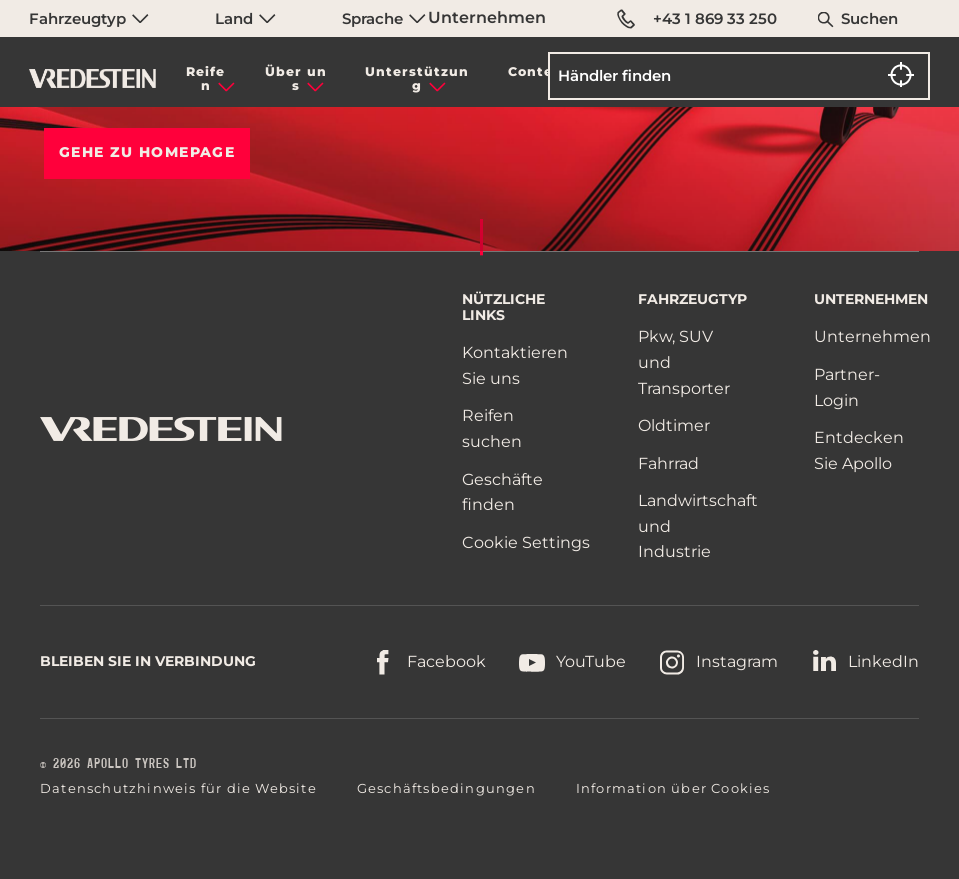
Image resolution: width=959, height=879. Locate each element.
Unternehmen (487, 17)
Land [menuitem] (245, 18)
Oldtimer (674, 425)
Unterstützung (417, 78)
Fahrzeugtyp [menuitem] (89, 18)
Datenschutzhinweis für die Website (178, 788)
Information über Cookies (673, 788)
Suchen (869, 18)
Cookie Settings (526, 543)
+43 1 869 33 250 (697, 19)
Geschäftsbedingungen (446, 788)
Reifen (205, 78)
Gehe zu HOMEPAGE (147, 152)
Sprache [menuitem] (384, 18)
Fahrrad (668, 463)
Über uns (296, 78)
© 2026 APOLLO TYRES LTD (118, 764)
